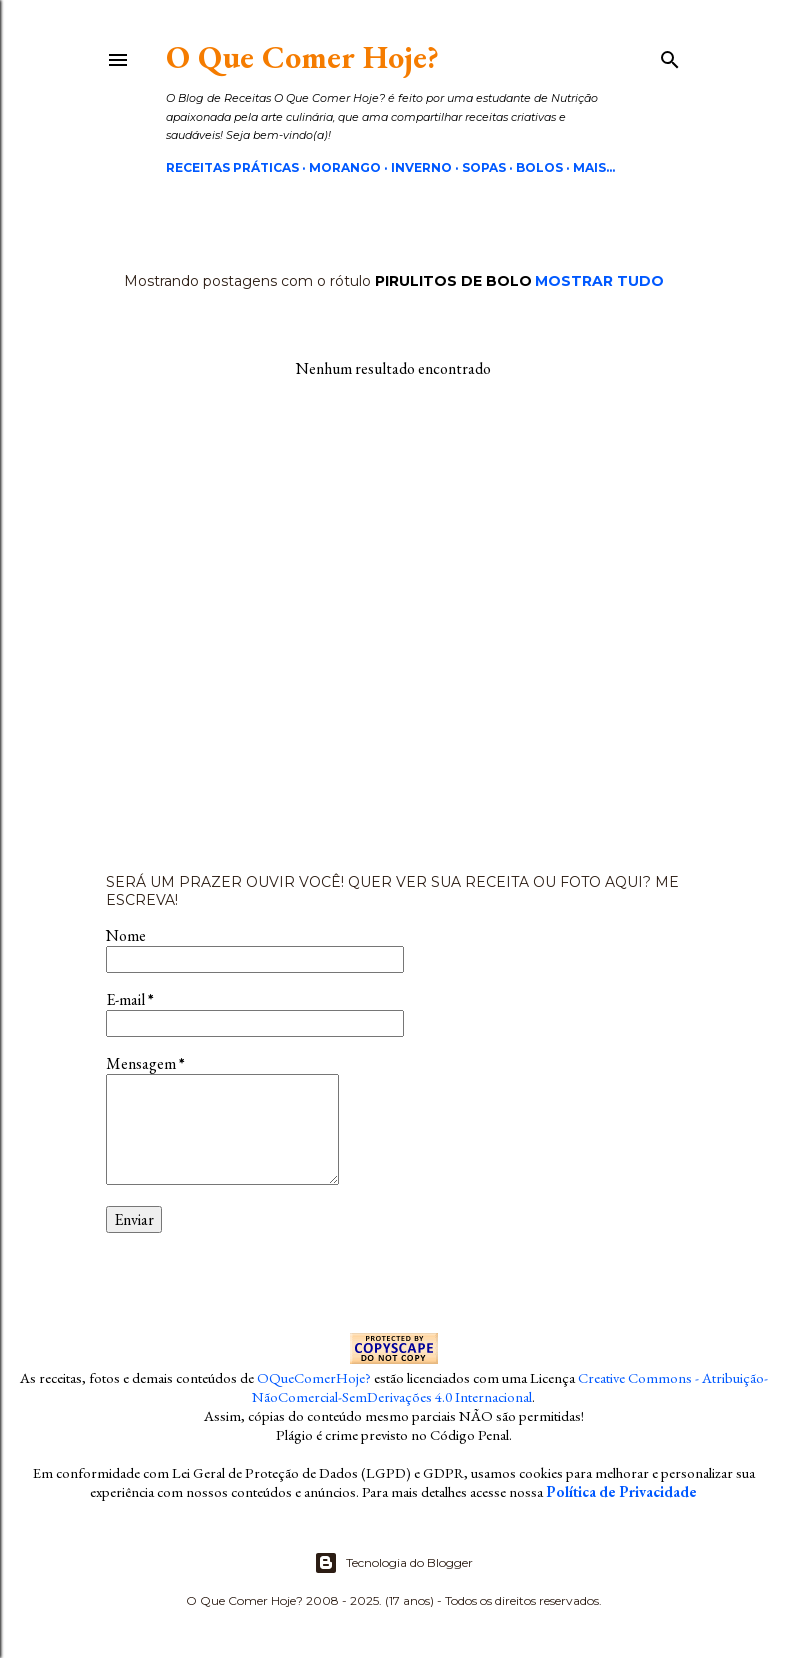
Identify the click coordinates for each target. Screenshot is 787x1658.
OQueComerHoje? (314, 1377)
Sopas (484, 167)
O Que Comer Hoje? (302, 57)
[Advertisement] (394, 626)
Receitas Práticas (232, 167)
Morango (345, 167)
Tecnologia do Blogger (393, 1563)
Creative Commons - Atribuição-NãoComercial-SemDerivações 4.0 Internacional (510, 1387)
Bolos (539, 167)
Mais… (594, 167)
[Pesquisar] (670, 56)
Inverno (421, 167)
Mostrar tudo (599, 281)
